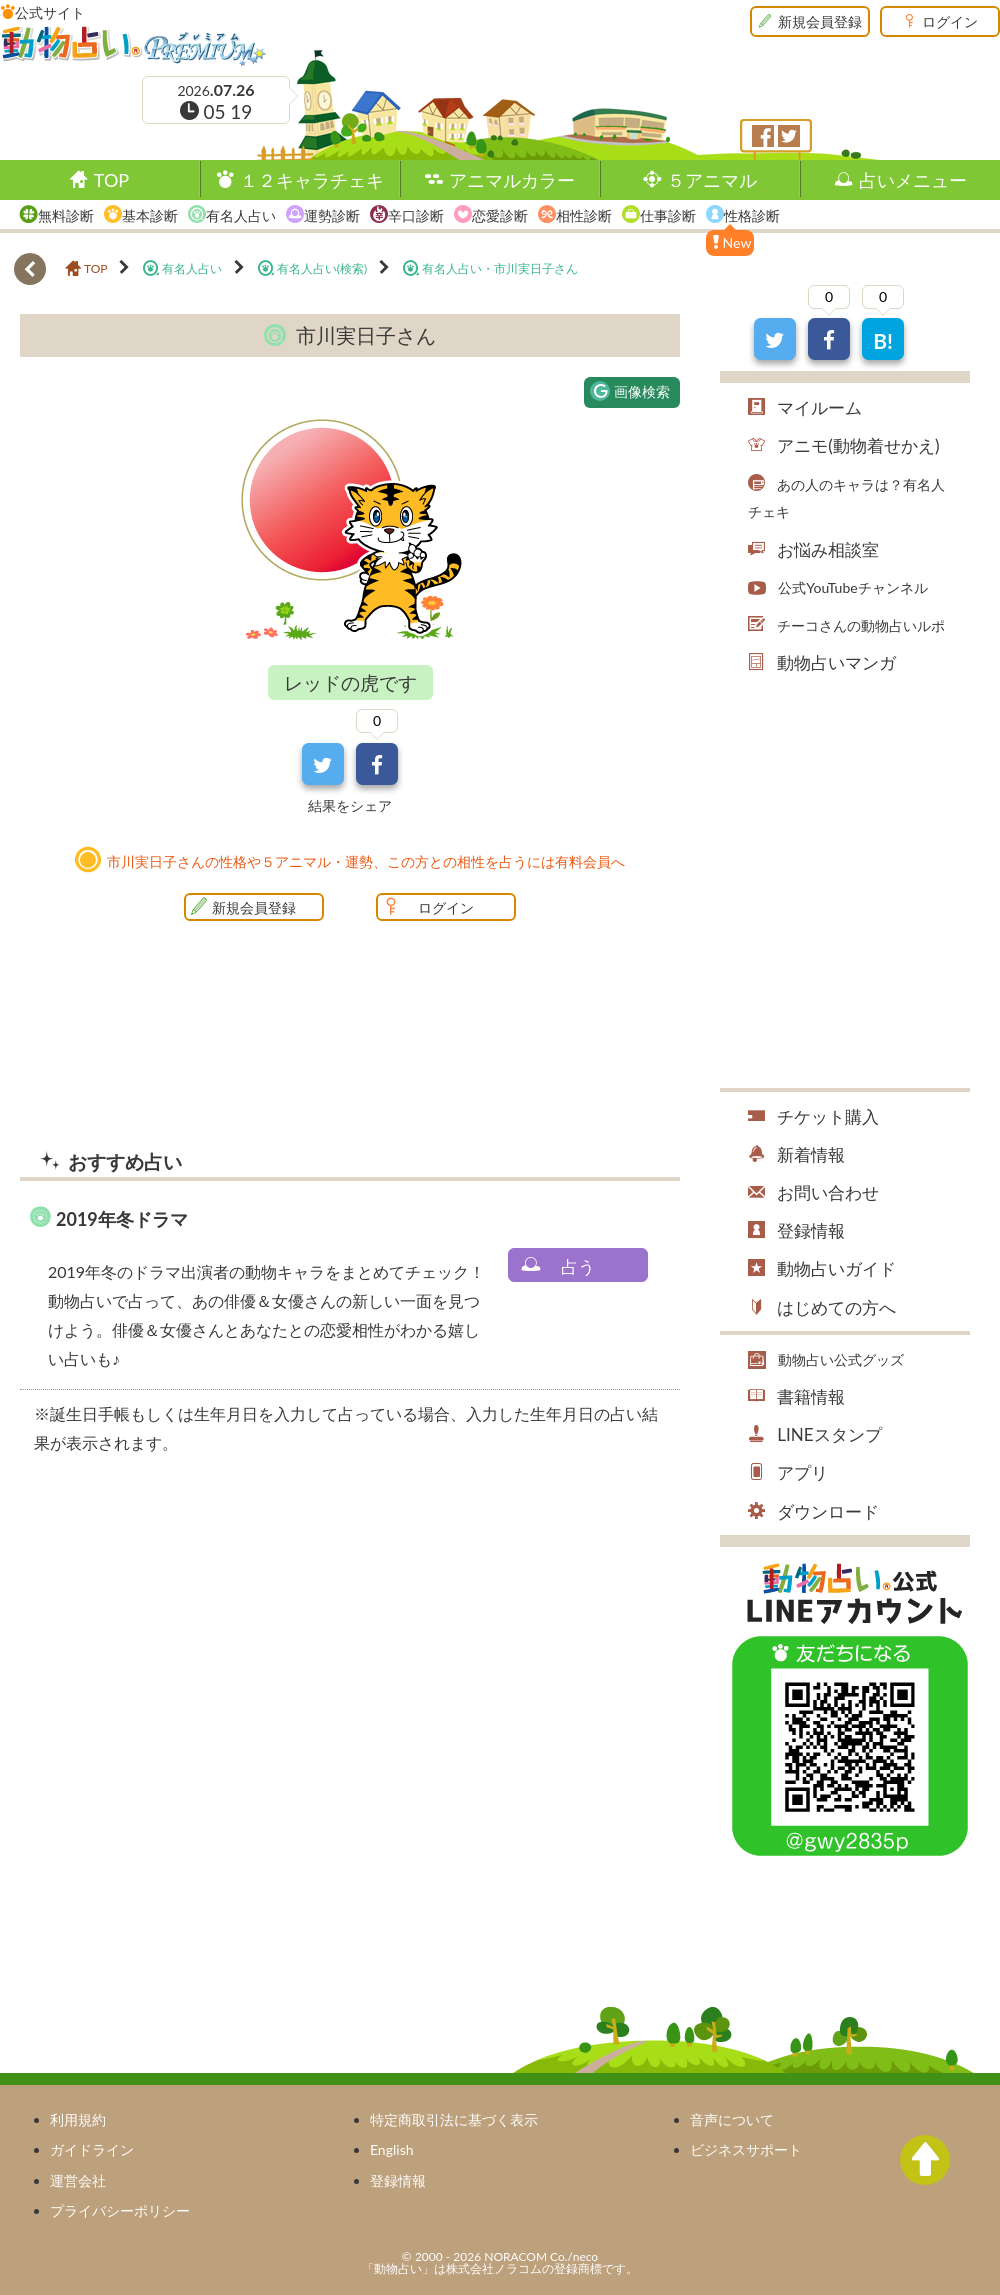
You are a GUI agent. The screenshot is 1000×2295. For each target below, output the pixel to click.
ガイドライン (92, 2149)
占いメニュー (913, 180)
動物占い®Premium (134, 45)
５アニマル (712, 180)
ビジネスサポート (746, 2149)
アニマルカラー (512, 180)
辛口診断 (416, 215)
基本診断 (150, 215)
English (392, 2149)
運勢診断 (332, 215)
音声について (732, 2119)
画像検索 (630, 391)
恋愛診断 (500, 215)
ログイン (950, 21)
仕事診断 (668, 215)
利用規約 (78, 2119)
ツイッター (789, 136)
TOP (111, 180)
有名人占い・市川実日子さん (500, 268)
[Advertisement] (188, 1638)
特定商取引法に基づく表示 (454, 2119)
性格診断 (752, 215)
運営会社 (78, 2180)
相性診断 (584, 215)
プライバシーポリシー (120, 2210)
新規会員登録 (820, 21)
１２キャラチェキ (312, 180)
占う (578, 1266)
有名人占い (241, 215)
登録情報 (398, 2180)
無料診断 (66, 215)
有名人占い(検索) (322, 268)
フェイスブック (763, 136)
